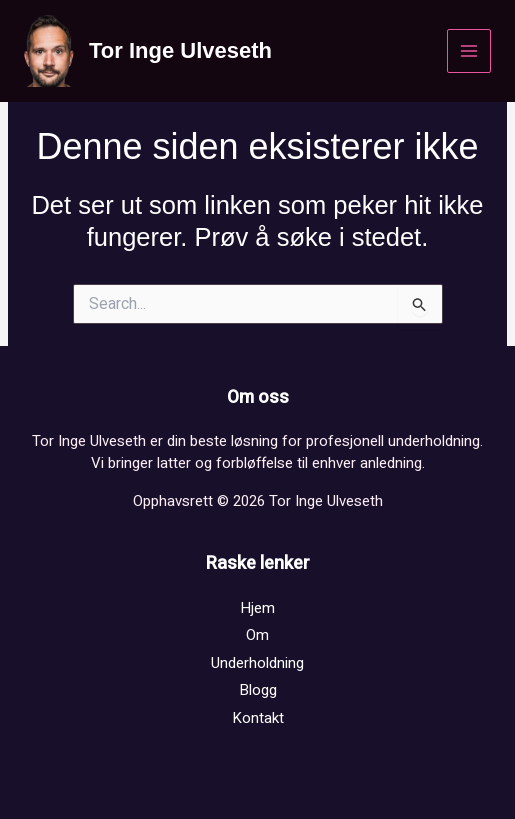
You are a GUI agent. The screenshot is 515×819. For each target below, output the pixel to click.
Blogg (258, 690)
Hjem (257, 608)
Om (257, 635)
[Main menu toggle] (469, 51)
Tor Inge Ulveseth (180, 50)
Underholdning (257, 663)
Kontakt (258, 718)
